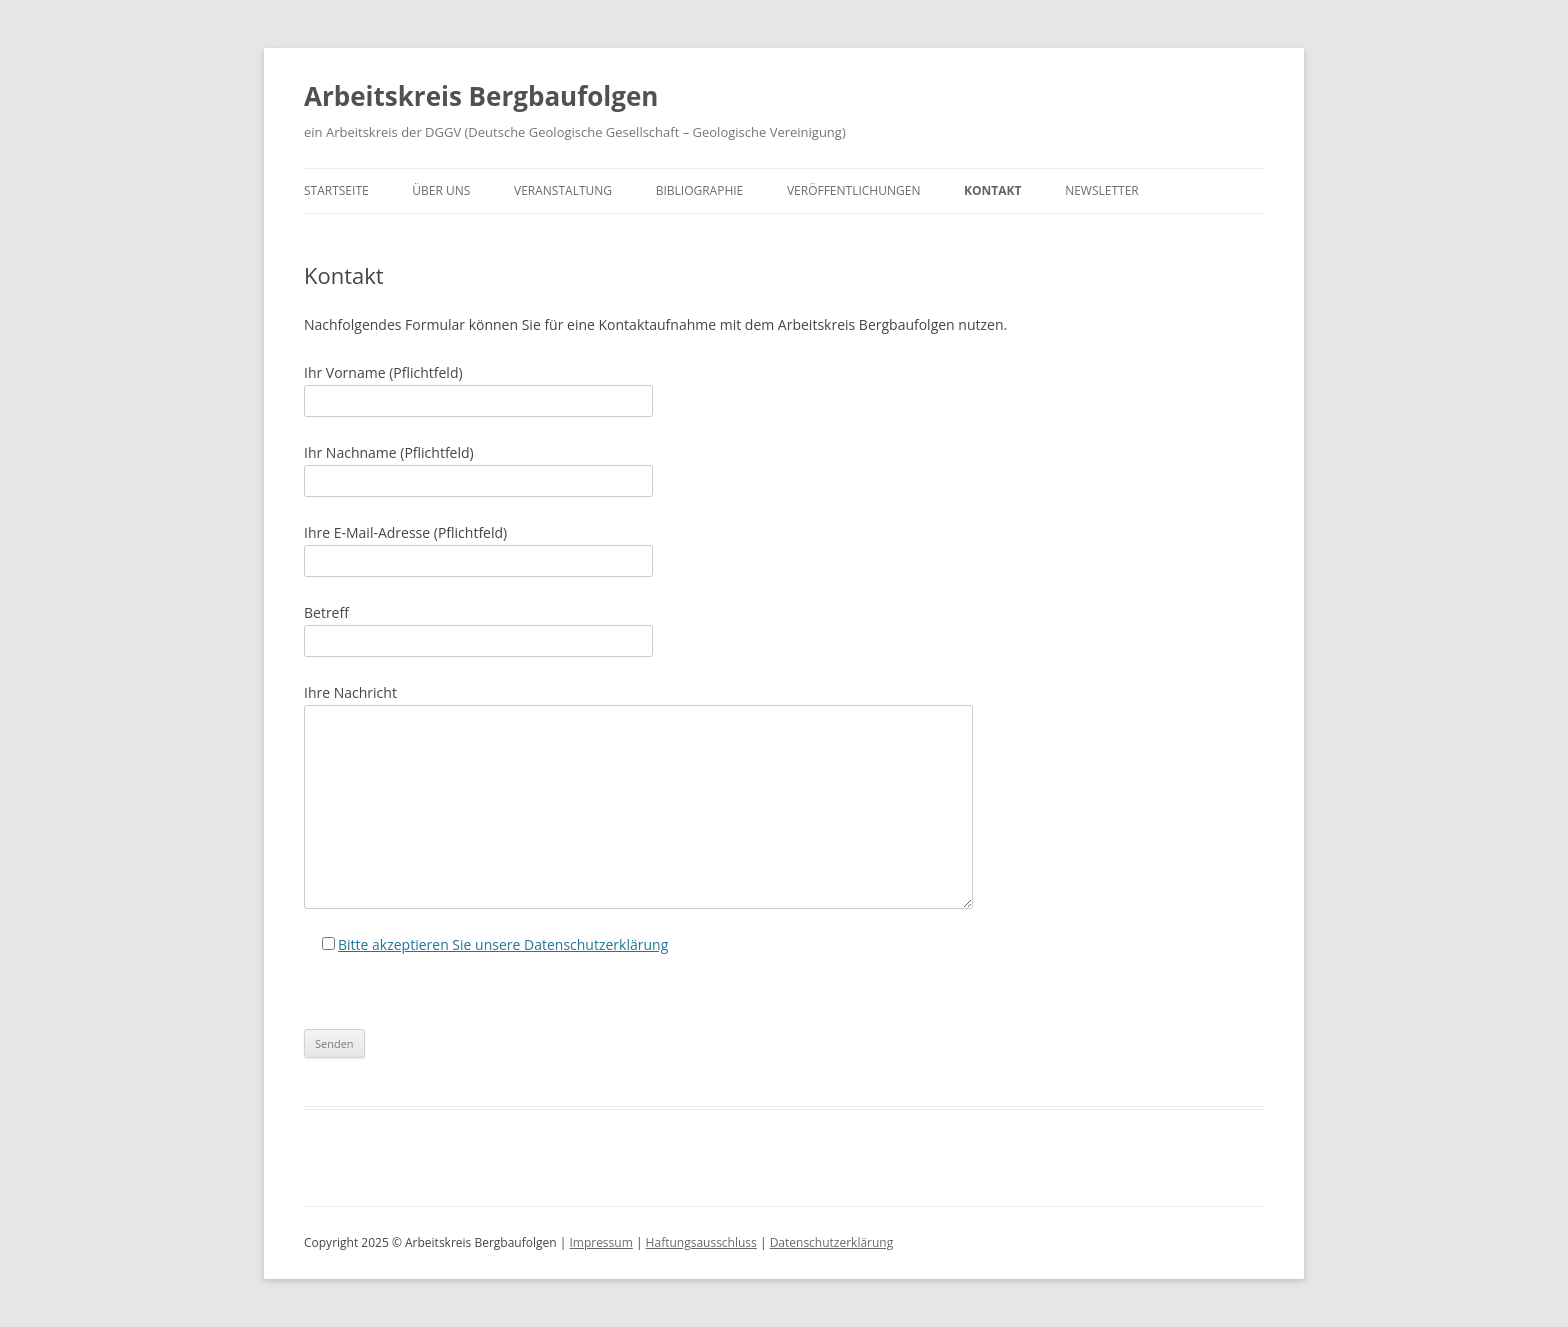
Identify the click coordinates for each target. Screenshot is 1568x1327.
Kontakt (992, 190)
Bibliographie (700, 190)
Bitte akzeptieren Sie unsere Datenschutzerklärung (503, 944)
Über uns (441, 190)
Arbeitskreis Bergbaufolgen (481, 96)
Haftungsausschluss (701, 1242)
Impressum (600, 1242)
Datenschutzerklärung (832, 1242)
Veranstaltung (563, 190)
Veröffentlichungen (854, 190)
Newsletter (1102, 190)
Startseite (336, 190)
